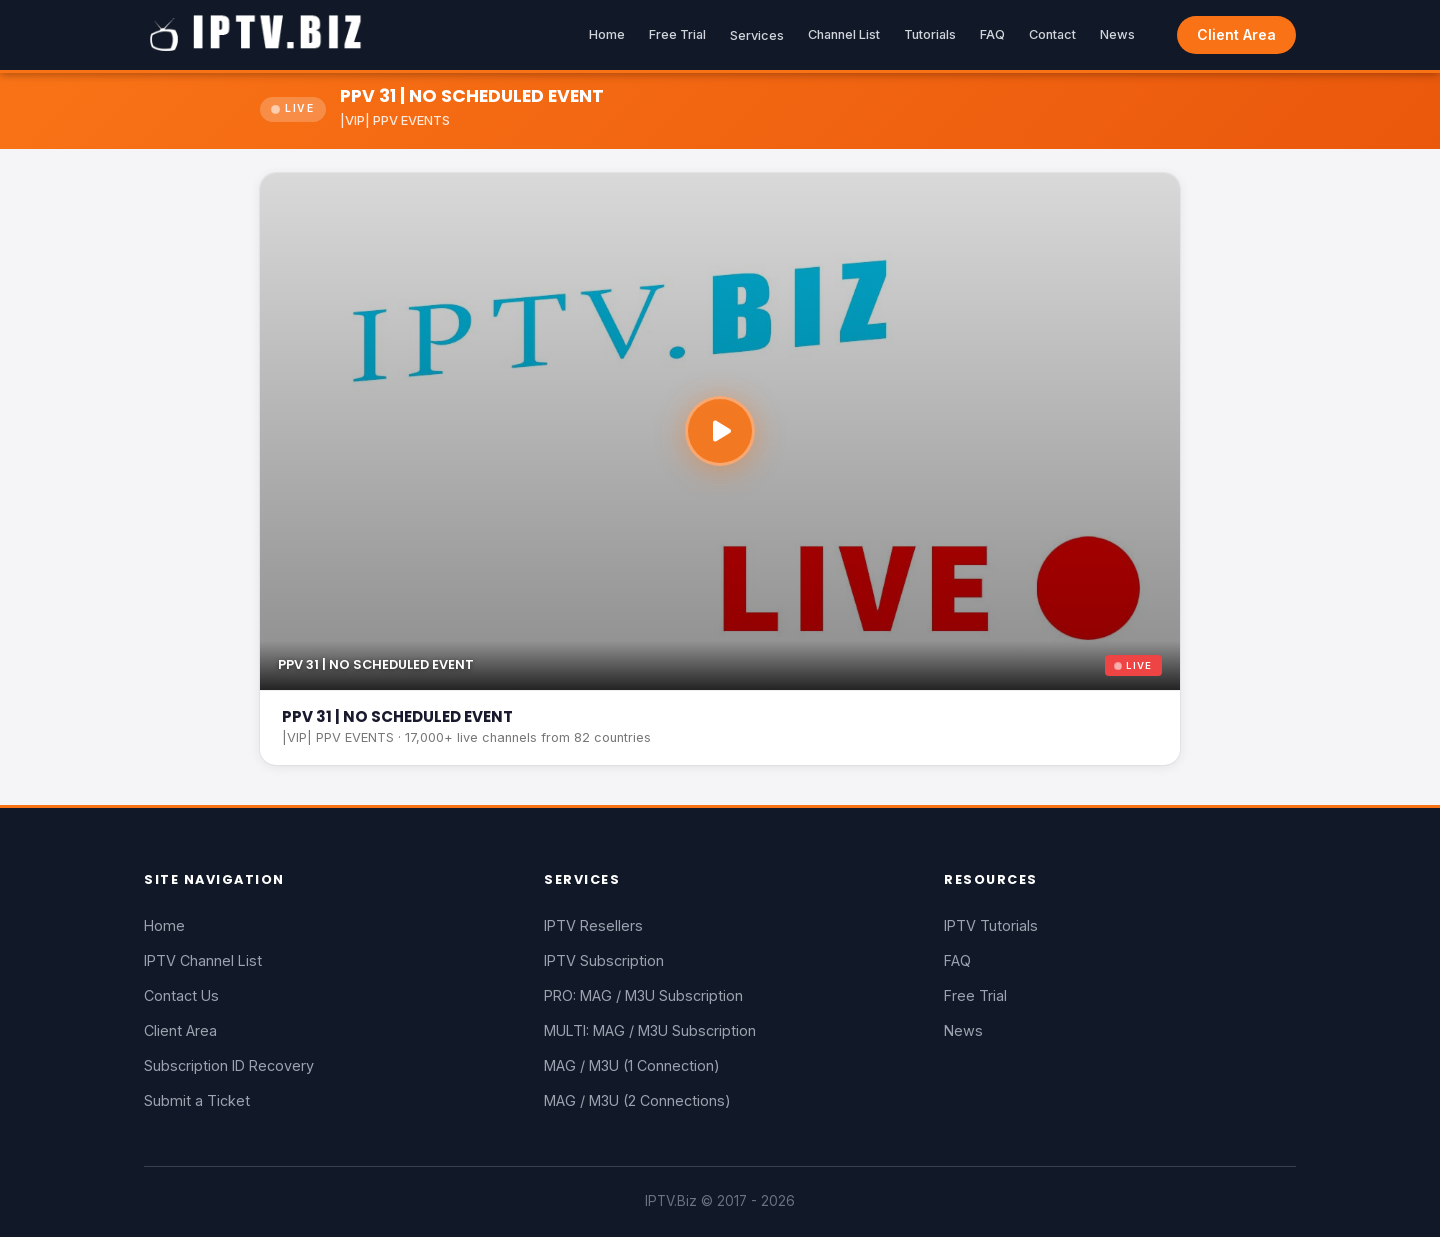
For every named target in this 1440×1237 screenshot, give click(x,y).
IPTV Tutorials (991, 925)
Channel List (844, 34)
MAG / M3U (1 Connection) (632, 1065)
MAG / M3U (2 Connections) (637, 1100)
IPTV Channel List (203, 960)
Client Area (1236, 34)
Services (757, 35)
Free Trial (677, 34)
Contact (1052, 34)
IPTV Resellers (593, 925)
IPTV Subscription (604, 960)
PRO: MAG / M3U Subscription (643, 995)
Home (607, 34)
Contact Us (181, 995)
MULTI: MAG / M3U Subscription (650, 1030)
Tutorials (930, 34)
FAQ (992, 34)
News (1117, 34)
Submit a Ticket (197, 1100)
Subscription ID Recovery (229, 1065)
